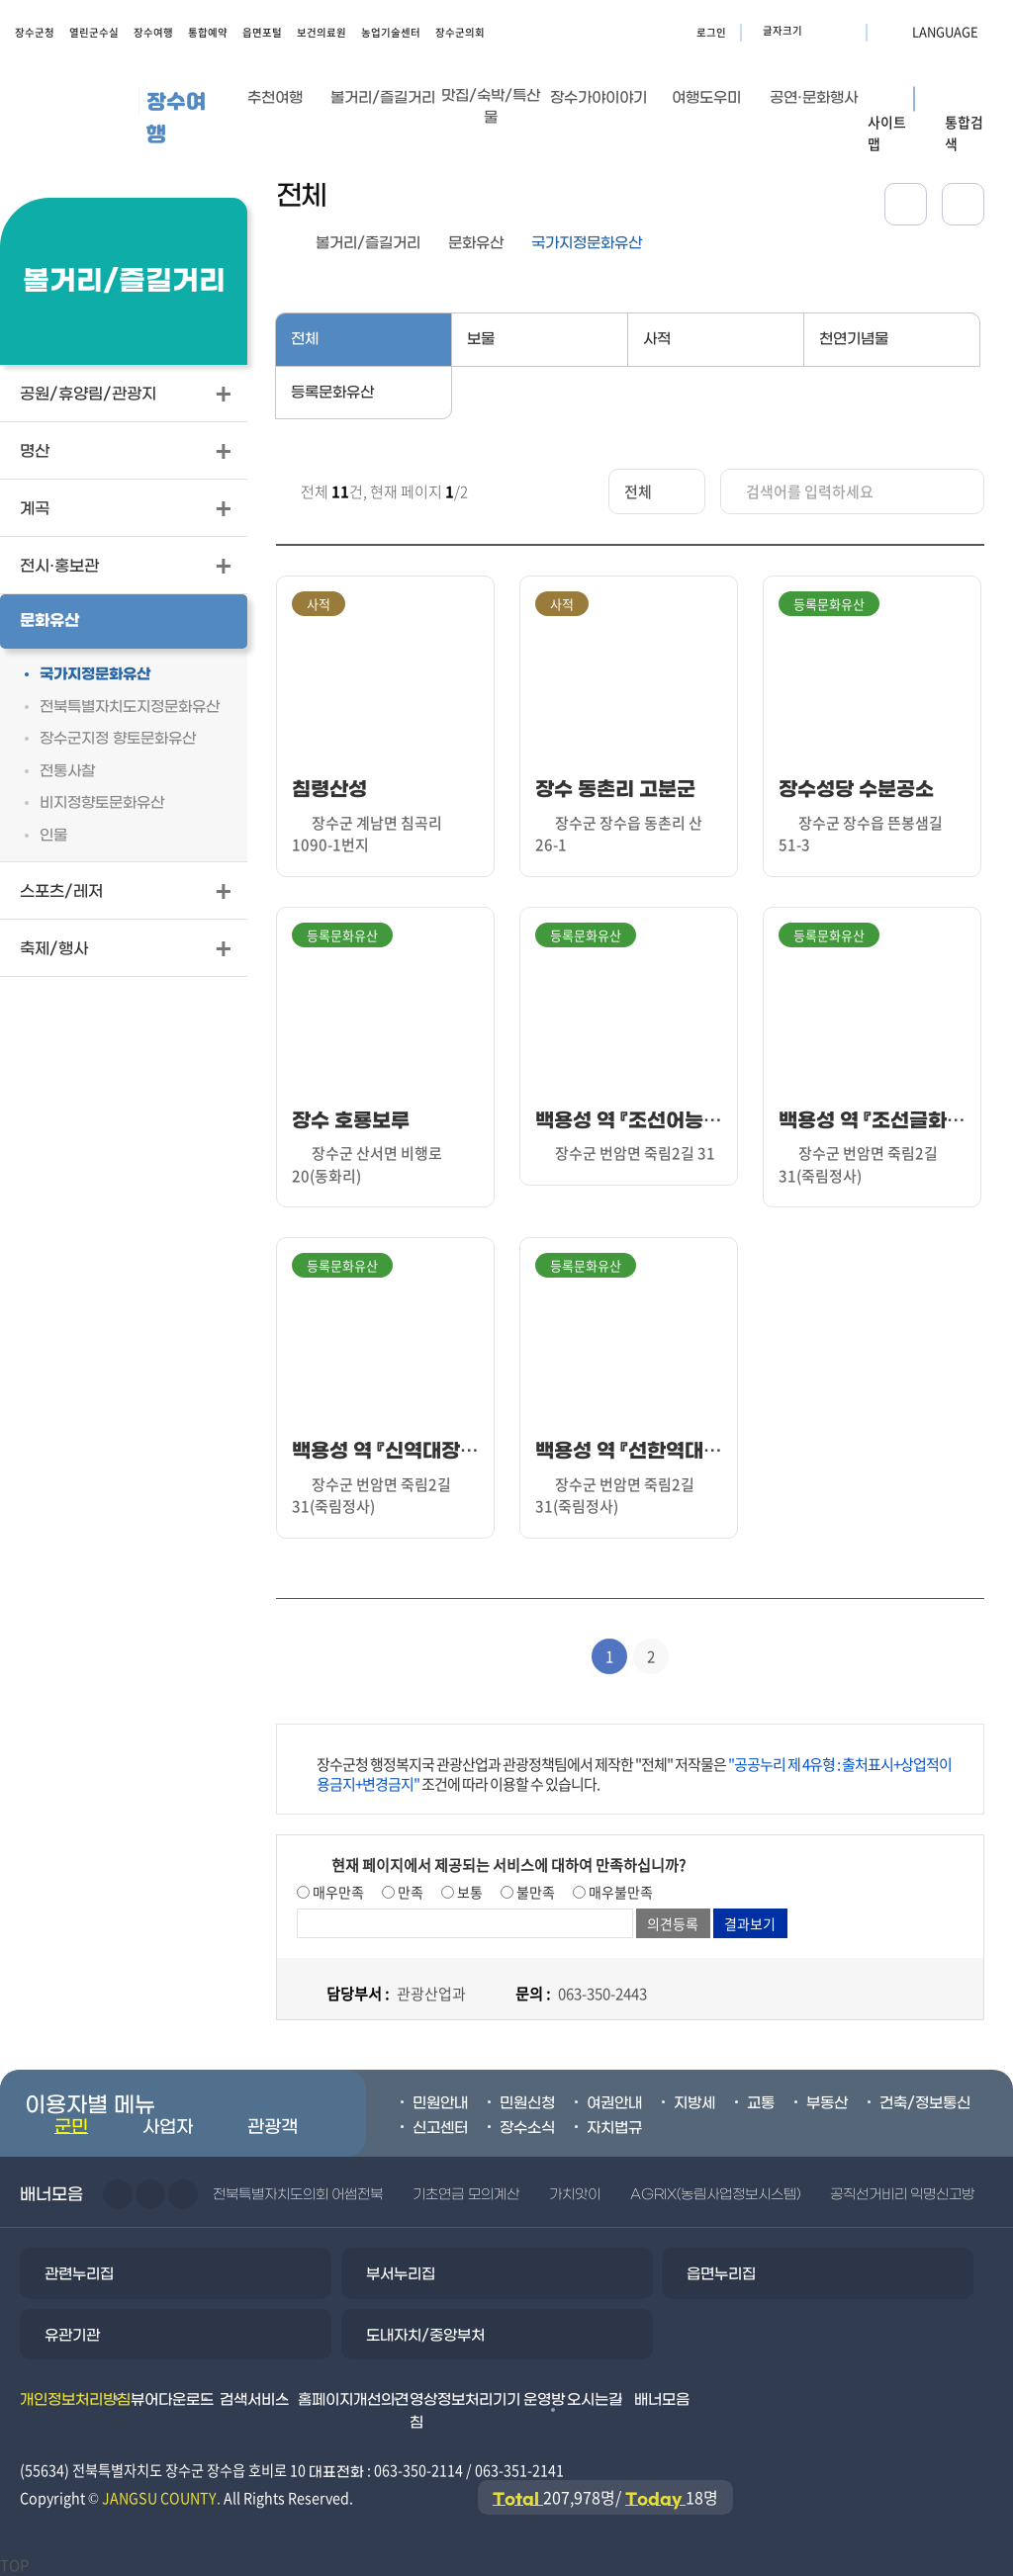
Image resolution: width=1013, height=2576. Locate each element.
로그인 (711, 32)
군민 (71, 2127)
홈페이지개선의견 (353, 2400)
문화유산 (476, 243)
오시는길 (594, 2400)
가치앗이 (574, 2194)
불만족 (534, 1892)
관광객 (272, 2127)
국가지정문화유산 (586, 243)
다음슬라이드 (150, 2194)
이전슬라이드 (118, 2194)
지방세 (694, 2103)
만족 (409, 1892)
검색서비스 (254, 2400)
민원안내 (440, 2103)
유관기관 (72, 2336)
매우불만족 (619, 1892)
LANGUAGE (897, 31)
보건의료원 (321, 32)
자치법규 (614, 2128)
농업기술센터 (390, 32)
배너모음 (662, 2400)
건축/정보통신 (924, 2103)
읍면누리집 (721, 2274)
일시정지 (183, 2194)
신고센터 (440, 2128)
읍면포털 (262, 32)
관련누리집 (79, 2274)
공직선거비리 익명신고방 (902, 2194)
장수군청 (34, 32)
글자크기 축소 (845, 31)
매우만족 (337, 1892)
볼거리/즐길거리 (368, 243)
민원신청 (527, 2103)
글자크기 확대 (820, 31)
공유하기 (905, 204)
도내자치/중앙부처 (425, 2336)
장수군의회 (460, 32)
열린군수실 (94, 32)
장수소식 (527, 2128)
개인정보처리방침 (75, 2400)
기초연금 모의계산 (465, 2194)
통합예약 (208, 32)
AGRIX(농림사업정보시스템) (715, 2194)
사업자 (167, 2127)
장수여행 (153, 32)
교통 (761, 2103)
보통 (468, 1892)
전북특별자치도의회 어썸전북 (298, 2194)
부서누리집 (400, 2274)
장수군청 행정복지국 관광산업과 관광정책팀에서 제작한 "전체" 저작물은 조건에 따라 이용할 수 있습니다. (634, 1774)
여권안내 (614, 2103)
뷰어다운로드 (172, 2400)
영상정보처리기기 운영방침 (488, 2411)
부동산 (827, 2103)
